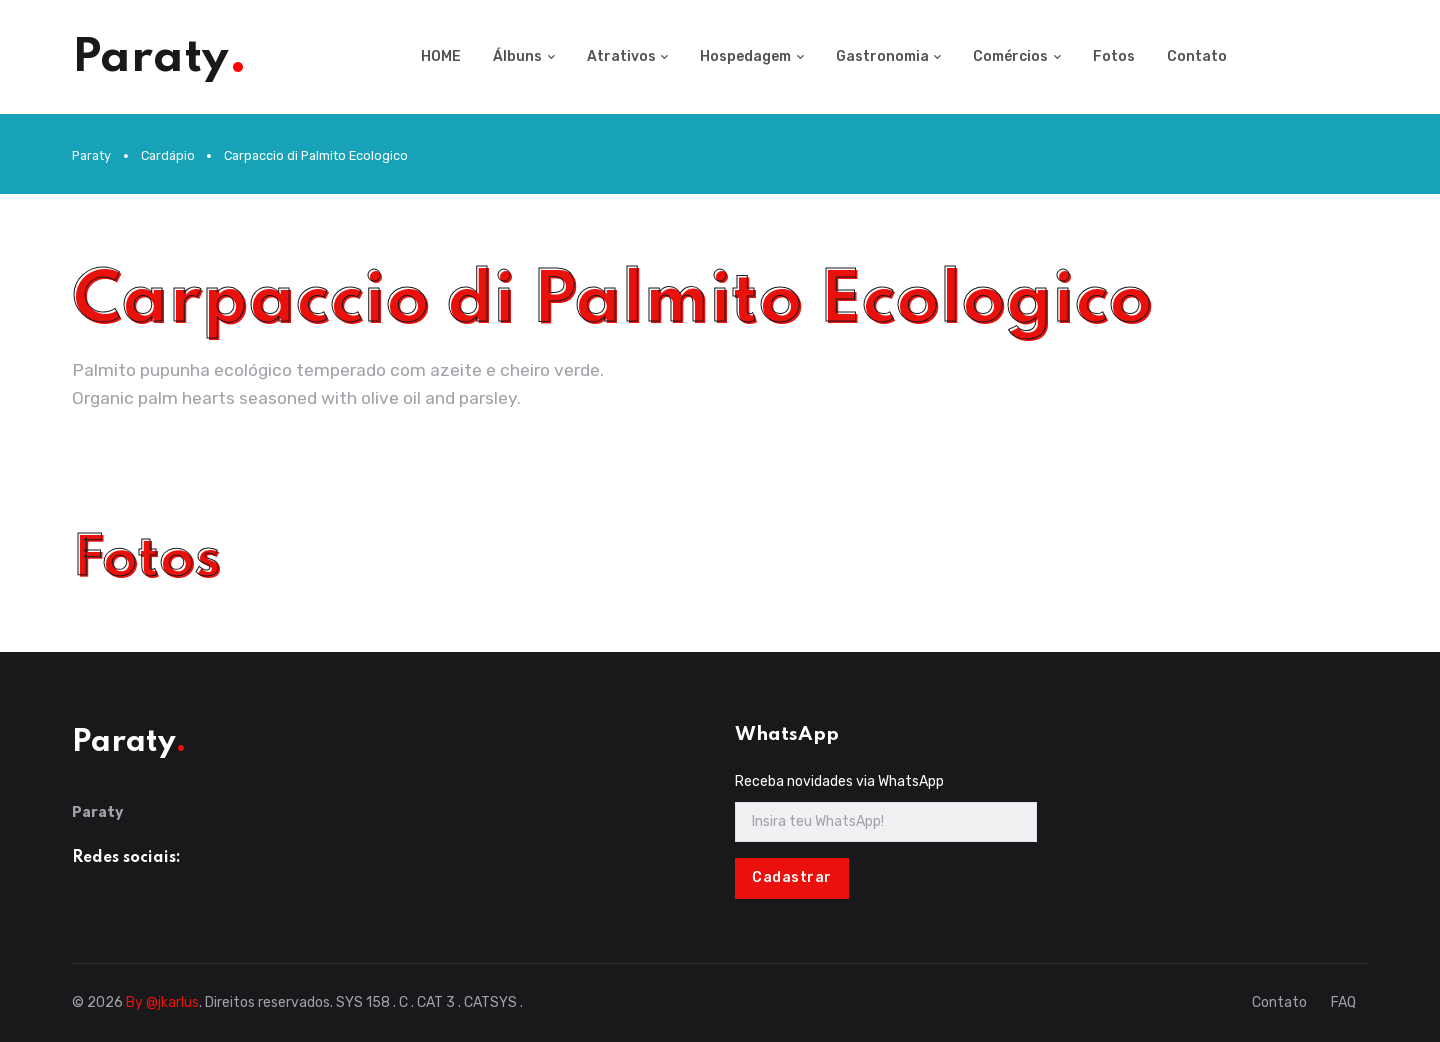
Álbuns (517, 56)
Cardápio (168, 155)
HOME (441, 56)
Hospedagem (745, 56)
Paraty (91, 155)
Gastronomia (882, 56)
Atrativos (621, 56)
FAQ (1343, 1002)
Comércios (1010, 56)
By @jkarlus (162, 1002)
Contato (1197, 56)
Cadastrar (792, 877)
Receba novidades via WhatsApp (839, 781)
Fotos (1114, 56)
